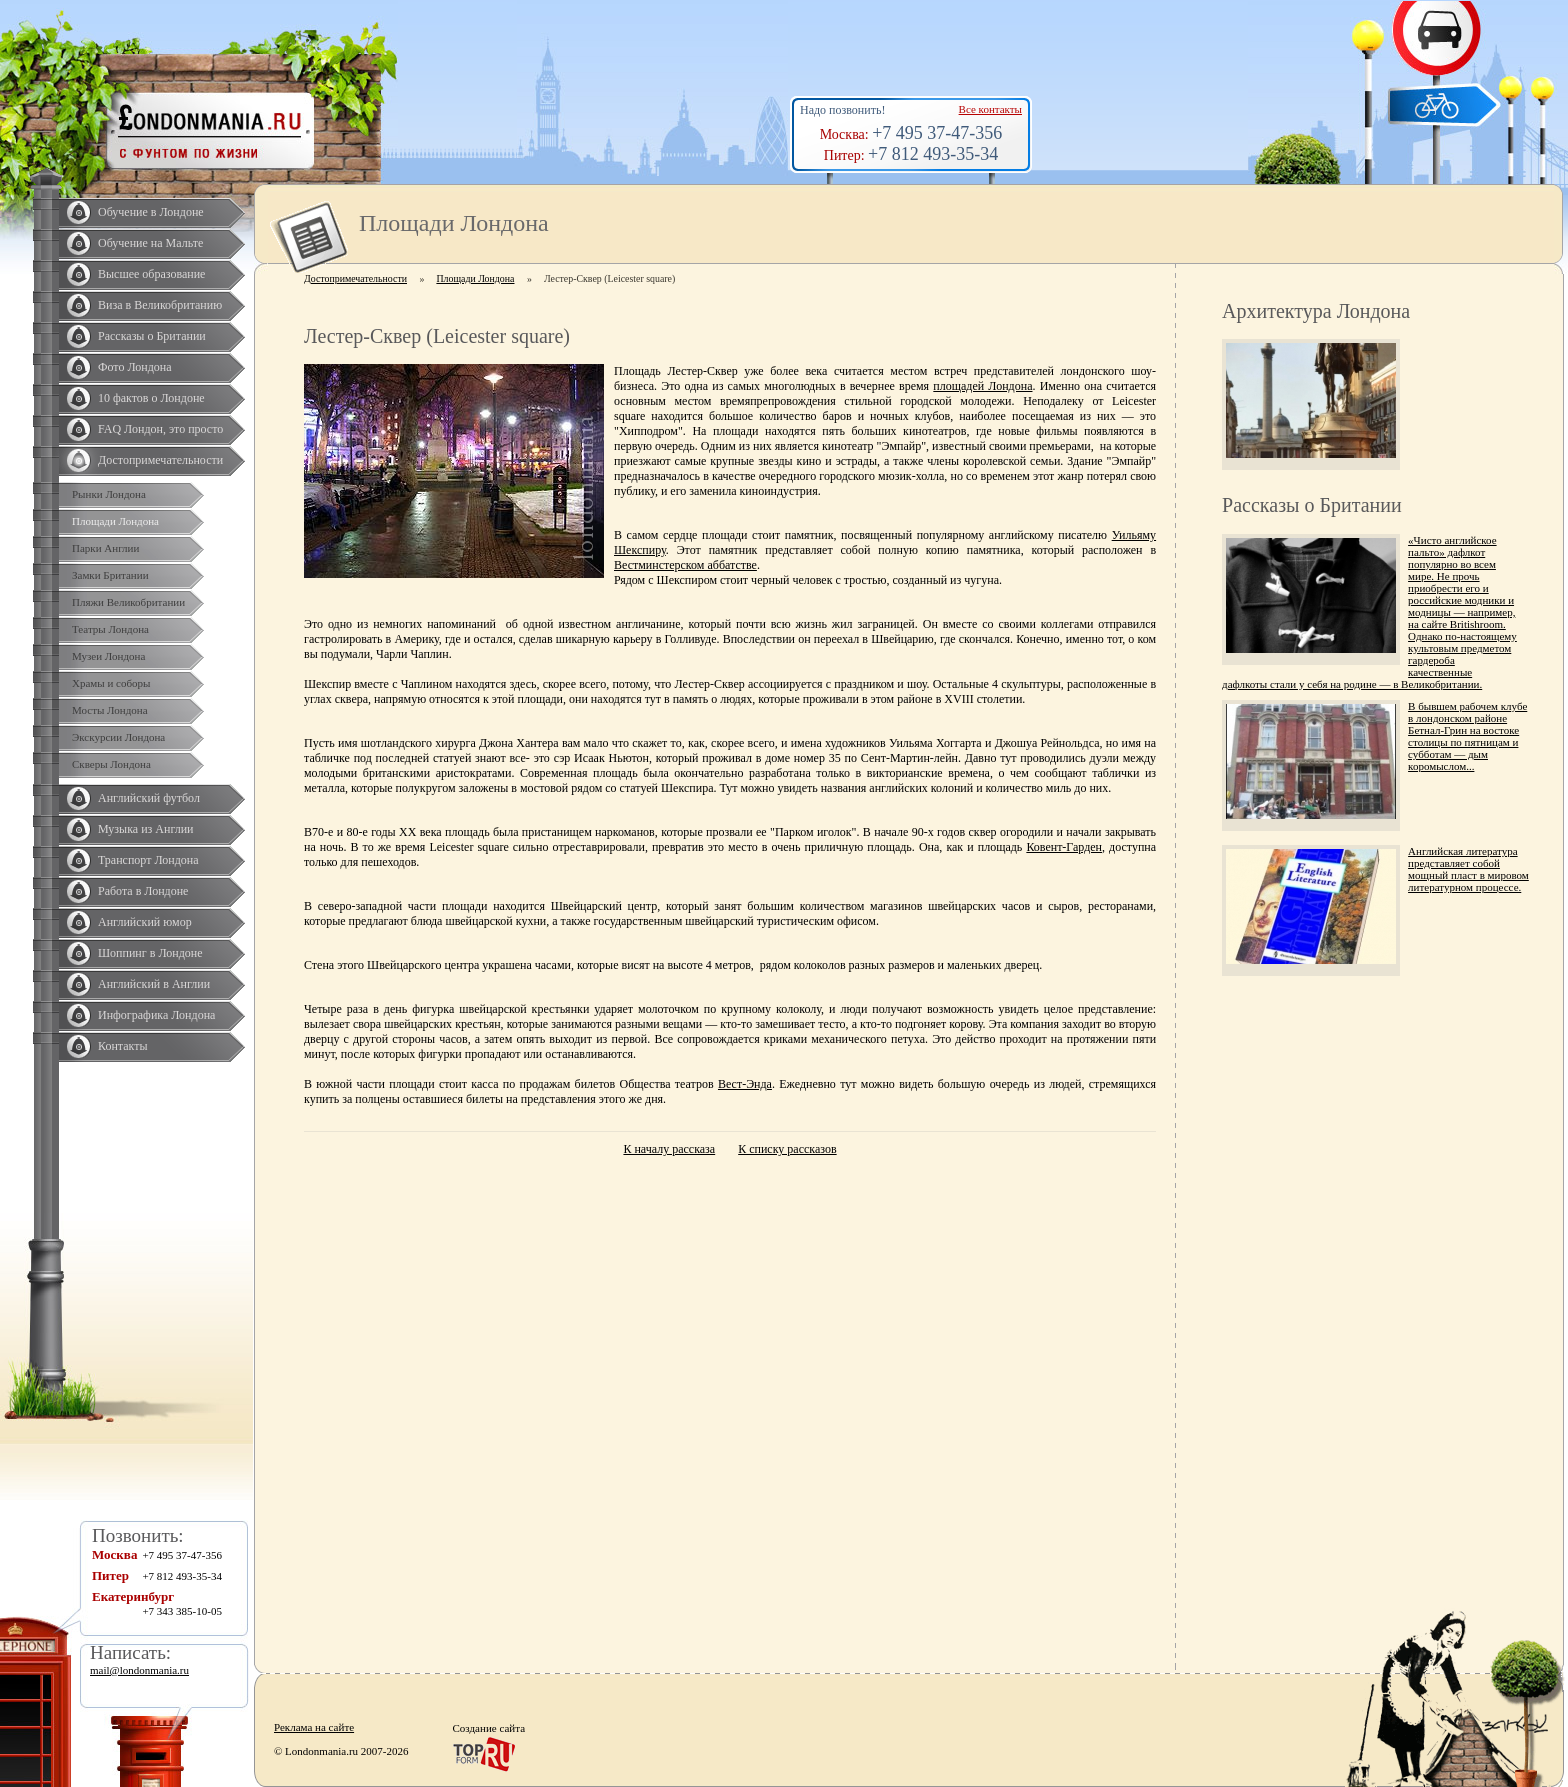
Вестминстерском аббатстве (685, 565)
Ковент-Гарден (1064, 847)
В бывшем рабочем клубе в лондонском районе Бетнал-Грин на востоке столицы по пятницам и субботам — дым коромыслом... (1467, 736)
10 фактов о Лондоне (151, 398)
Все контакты (990, 109)
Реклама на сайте (314, 1727)
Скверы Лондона (111, 764)
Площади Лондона (115, 521)
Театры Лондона (110, 629)
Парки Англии (105, 548)
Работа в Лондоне (143, 891)
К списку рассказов (787, 1149)
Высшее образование (151, 274)
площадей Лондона (982, 386)
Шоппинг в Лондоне (150, 953)
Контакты (123, 1046)
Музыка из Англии (146, 829)
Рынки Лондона (109, 494)
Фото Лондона (135, 367)
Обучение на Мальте (150, 243)
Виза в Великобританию (160, 305)
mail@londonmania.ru (139, 1670)
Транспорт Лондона (148, 860)
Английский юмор (145, 922)
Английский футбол (149, 798)
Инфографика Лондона (156, 1015)
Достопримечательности (160, 460)
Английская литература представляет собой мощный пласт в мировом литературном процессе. (1468, 869)
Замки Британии (110, 575)
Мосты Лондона (110, 710)
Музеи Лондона (108, 656)
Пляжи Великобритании (128, 602)
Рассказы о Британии (152, 336)
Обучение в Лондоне (151, 212)
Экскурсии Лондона (118, 737)
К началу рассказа (669, 1149)
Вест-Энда (745, 1084)
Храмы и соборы (111, 683)
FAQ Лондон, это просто (160, 429)
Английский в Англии (154, 984)
